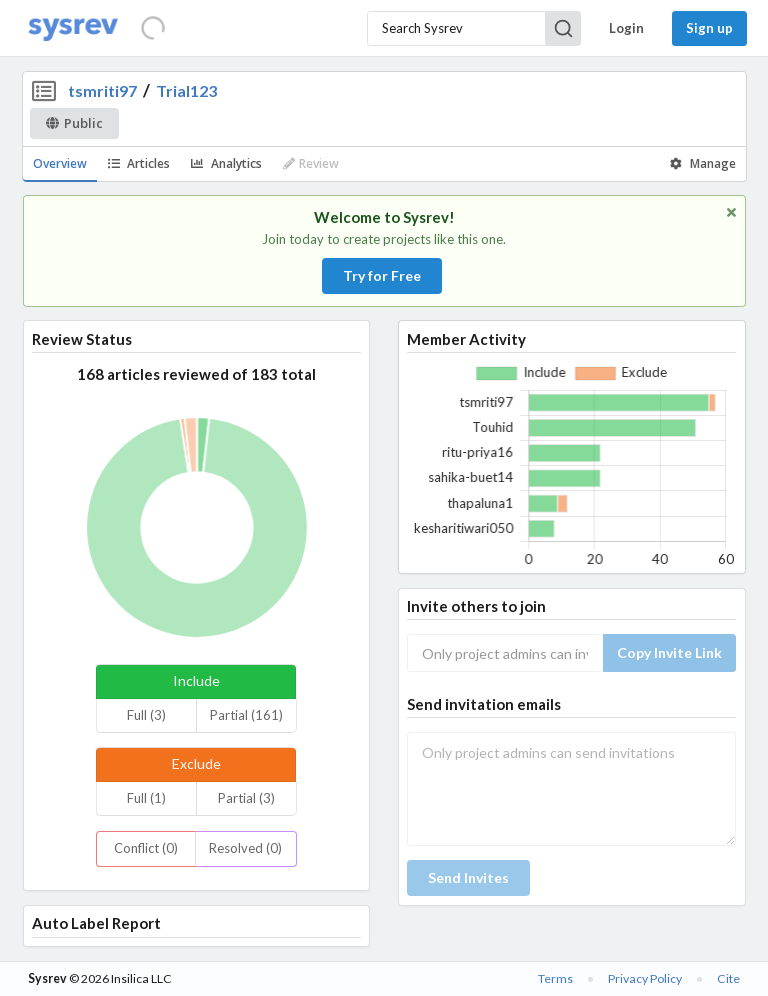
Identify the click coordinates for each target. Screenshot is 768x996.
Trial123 (186, 90)
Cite (728, 978)
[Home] (73, 28)
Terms (555, 978)
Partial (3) (246, 798)
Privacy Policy (645, 978)
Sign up (709, 28)
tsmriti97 (102, 90)
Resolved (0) (245, 848)
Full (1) (146, 798)
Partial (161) (246, 715)
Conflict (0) (146, 848)
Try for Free (382, 275)
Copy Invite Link (669, 652)
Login (626, 28)
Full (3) (146, 715)
